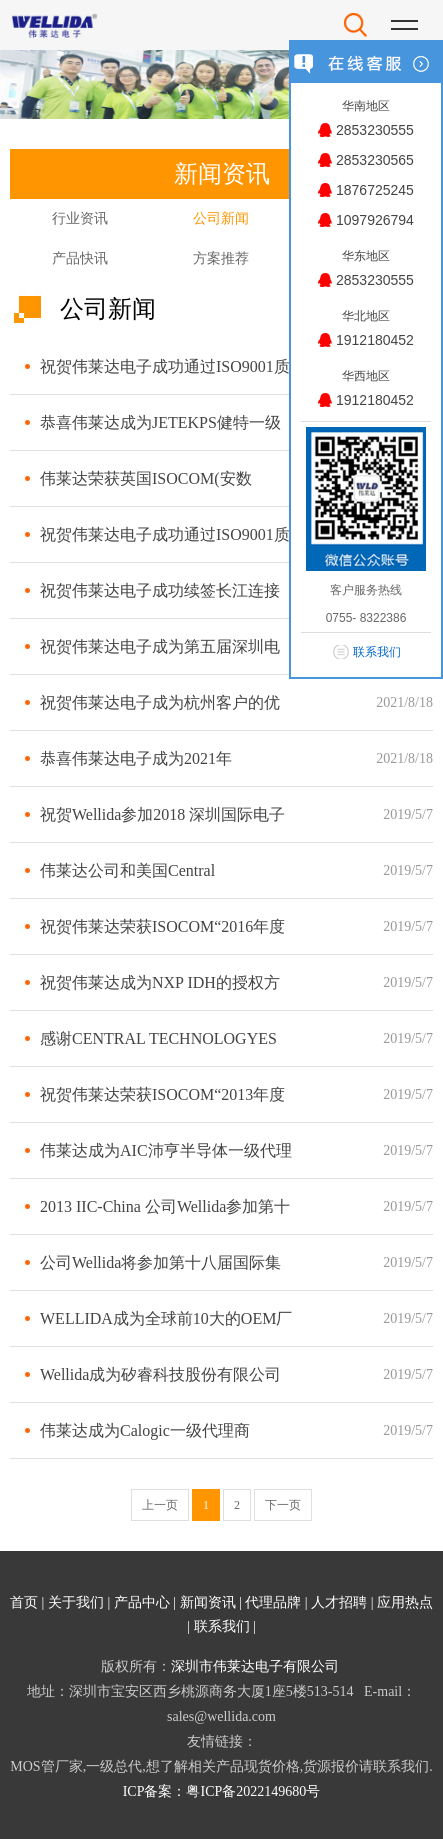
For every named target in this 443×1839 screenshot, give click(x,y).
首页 (24, 1602)
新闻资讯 (208, 1602)
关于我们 (76, 1602)
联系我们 (222, 1626)
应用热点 (405, 1602)
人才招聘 (339, 1602)
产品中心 (142, 1602)
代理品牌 (273, 1602)
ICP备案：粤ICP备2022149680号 (222, 1791)
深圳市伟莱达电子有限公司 (255, 1666)
